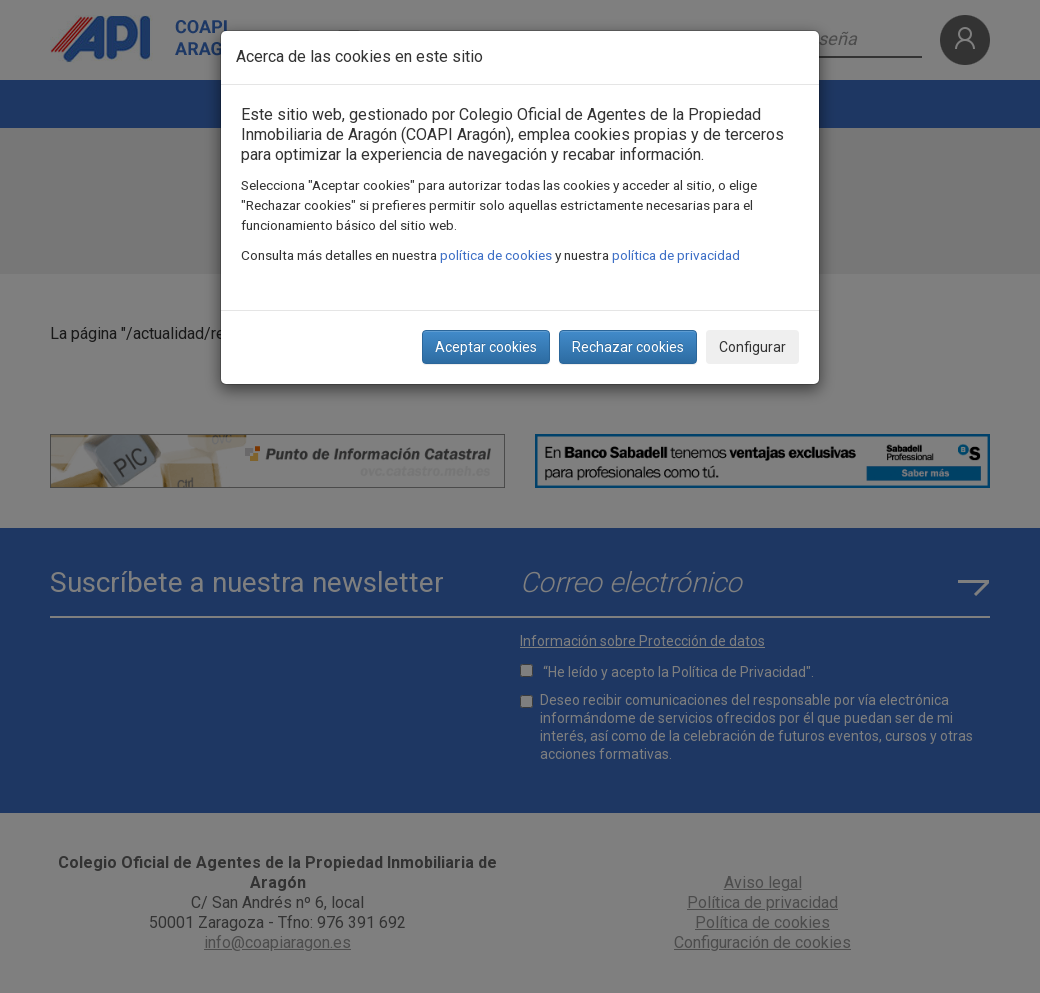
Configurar (752, 347)
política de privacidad (676, 255)
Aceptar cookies (486, 347)
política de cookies (496, 255)
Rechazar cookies (628, 347)
